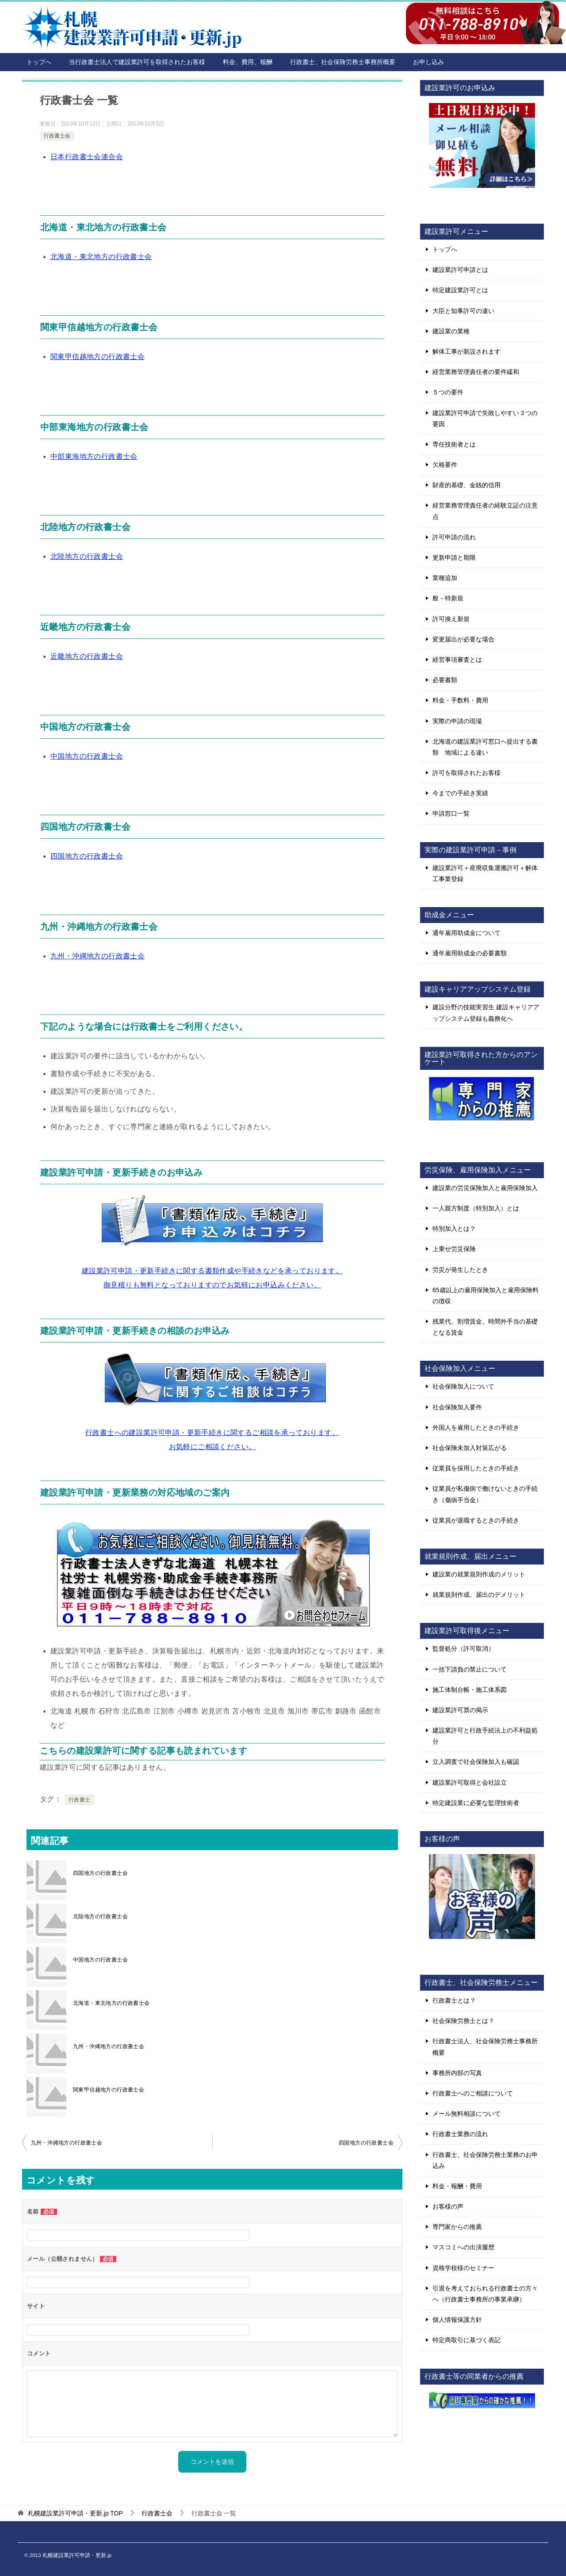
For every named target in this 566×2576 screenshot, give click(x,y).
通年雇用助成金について (466, 932)
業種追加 (444, 577)
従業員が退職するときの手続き (475, 1520)
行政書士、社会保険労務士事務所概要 (342, 61)
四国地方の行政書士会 (86, 856)
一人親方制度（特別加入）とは (475, 1208)
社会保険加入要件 (457, 1407)
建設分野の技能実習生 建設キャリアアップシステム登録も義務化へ (485, 1013)
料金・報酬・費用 (457, 2186)
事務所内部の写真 (457, 2072)
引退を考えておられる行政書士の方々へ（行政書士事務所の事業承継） (485, 2294)
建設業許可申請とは (460, 269)
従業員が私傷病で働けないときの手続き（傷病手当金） (485, 1494)
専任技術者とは (454, 444)
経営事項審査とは (457, 659)
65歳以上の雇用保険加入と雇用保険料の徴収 (485, 1295)
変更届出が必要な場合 (463, 639)
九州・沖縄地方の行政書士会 (97, 956)
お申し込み (428, 61)
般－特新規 (447, 598)
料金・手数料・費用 (460, 700)
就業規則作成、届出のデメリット (478, 1594)
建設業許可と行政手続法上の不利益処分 (485, 1736)
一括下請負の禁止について (469, 1669)
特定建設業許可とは (460, 290)
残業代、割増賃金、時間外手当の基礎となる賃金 (485, 1327)
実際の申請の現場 (457, 721)
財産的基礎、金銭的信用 (466, 484)
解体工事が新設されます (466, 351)
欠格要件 (444, 464)
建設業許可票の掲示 (460, 1710)
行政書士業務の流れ (460, 2133)
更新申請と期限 (454, 557)
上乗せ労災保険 (454, 1248)
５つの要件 (447, 392)
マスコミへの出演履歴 (463, 2247)
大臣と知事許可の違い (463, 310)
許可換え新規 (451, 618)
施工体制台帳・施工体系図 (469, 1689)
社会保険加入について (463, 1386)
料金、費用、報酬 (247, 61)
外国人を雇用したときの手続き (475, 1427)
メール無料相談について (466, 2113)
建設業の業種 (451, 331)
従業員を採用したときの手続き (475, 1468)
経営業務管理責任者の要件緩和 (475, 371)
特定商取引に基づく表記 (466, 2339)
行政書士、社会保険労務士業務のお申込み (485, 2160)
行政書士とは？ (454, 2000)
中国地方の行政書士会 (86, 756)
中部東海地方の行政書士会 (94, 456)
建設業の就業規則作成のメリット (478, 1574)
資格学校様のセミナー (463, 2267)
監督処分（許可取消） (463, 1648)
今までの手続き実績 (460, 793)
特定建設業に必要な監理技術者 (475, 1802)
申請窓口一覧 (451, 813)
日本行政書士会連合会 (86, 156)
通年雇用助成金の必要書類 (469, 953)
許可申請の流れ (454, 537)
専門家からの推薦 (457, 2226)
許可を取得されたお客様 (466, 772)
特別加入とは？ (454, 1228)
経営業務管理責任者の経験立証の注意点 (485, 511)
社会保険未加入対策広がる (469, 1447)
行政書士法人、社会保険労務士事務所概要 (485, 2047)
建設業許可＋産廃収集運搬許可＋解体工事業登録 (485, 873)
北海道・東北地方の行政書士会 (101, 256)
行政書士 (80, 1800)
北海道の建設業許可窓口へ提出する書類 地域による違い (485, 747)
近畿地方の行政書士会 (86, 656)
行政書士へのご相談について (472, 2093)
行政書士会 (57, 136)
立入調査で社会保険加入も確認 (475, 1761)
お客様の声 (447, 2206)
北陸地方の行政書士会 (86, 556)
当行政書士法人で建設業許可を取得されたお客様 (137, 61)
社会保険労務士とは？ (463, 2020)
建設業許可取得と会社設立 (469, 1782)
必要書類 (444, 679)
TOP (75, 2513)
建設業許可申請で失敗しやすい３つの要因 (485, 418)
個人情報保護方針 (457, 2319)
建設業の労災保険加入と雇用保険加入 (485, 1187)
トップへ (39, 61)
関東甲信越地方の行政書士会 (97, 356)
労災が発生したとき (460, 1269)
